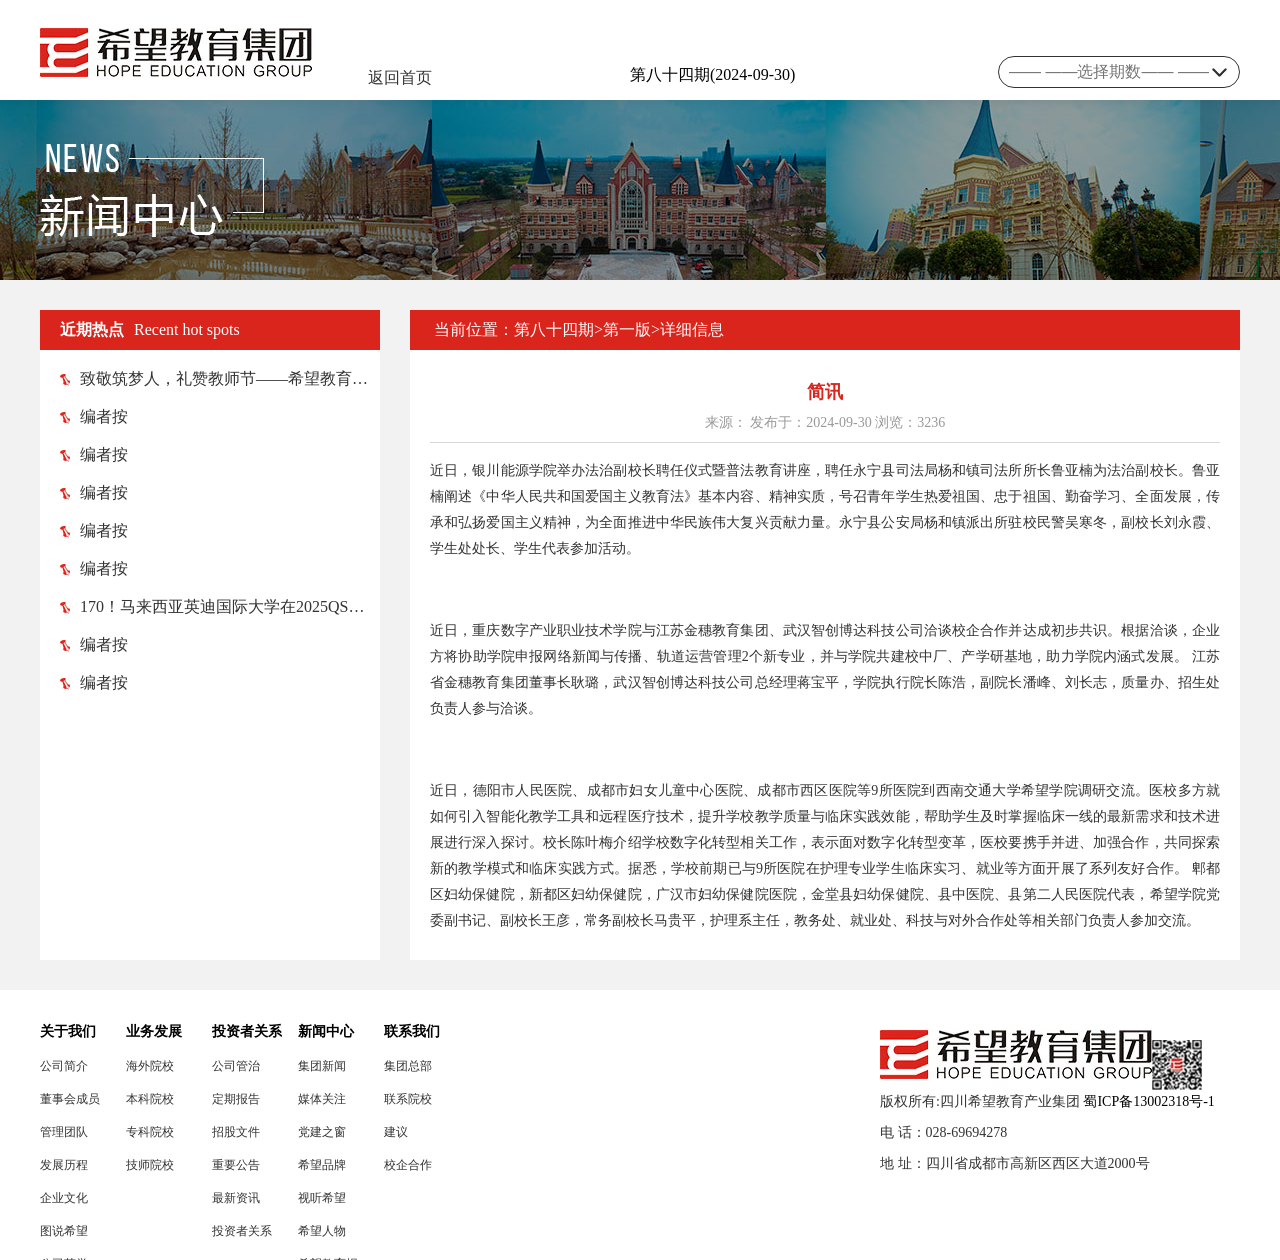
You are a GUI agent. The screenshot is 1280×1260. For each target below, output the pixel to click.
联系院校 (408, 1099)
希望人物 (322, 1231)
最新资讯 (236, 1198)
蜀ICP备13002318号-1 (1148, 1101)
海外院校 (150, 1066)
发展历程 (64, 1165)
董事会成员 (70, 1099)
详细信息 (692, 329)
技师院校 (150, 1165)
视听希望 (322, 1198)
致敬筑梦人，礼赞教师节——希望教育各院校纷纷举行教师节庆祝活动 (220, 378)
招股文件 (236, 1132)
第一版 (627, 329)
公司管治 (236, 1066)
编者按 (94, 416)
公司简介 (64, 1066)
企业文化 (64, 1198)
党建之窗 (322, 1132)
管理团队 (64, 1132)
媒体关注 (322, 1099)
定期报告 (236, 1099)
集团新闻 (322, 1066)
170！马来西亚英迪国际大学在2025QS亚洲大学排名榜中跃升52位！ (220, 606)
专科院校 (150, 1132)
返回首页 (400, 77)
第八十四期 (554, 329)
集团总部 (408, 1066)
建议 (396, 1132)
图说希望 (64, 1231)
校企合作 (408, 1165)
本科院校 (150, 1099)
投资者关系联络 (242, 1231)
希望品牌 (322, 1165)
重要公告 (236, 1165)
